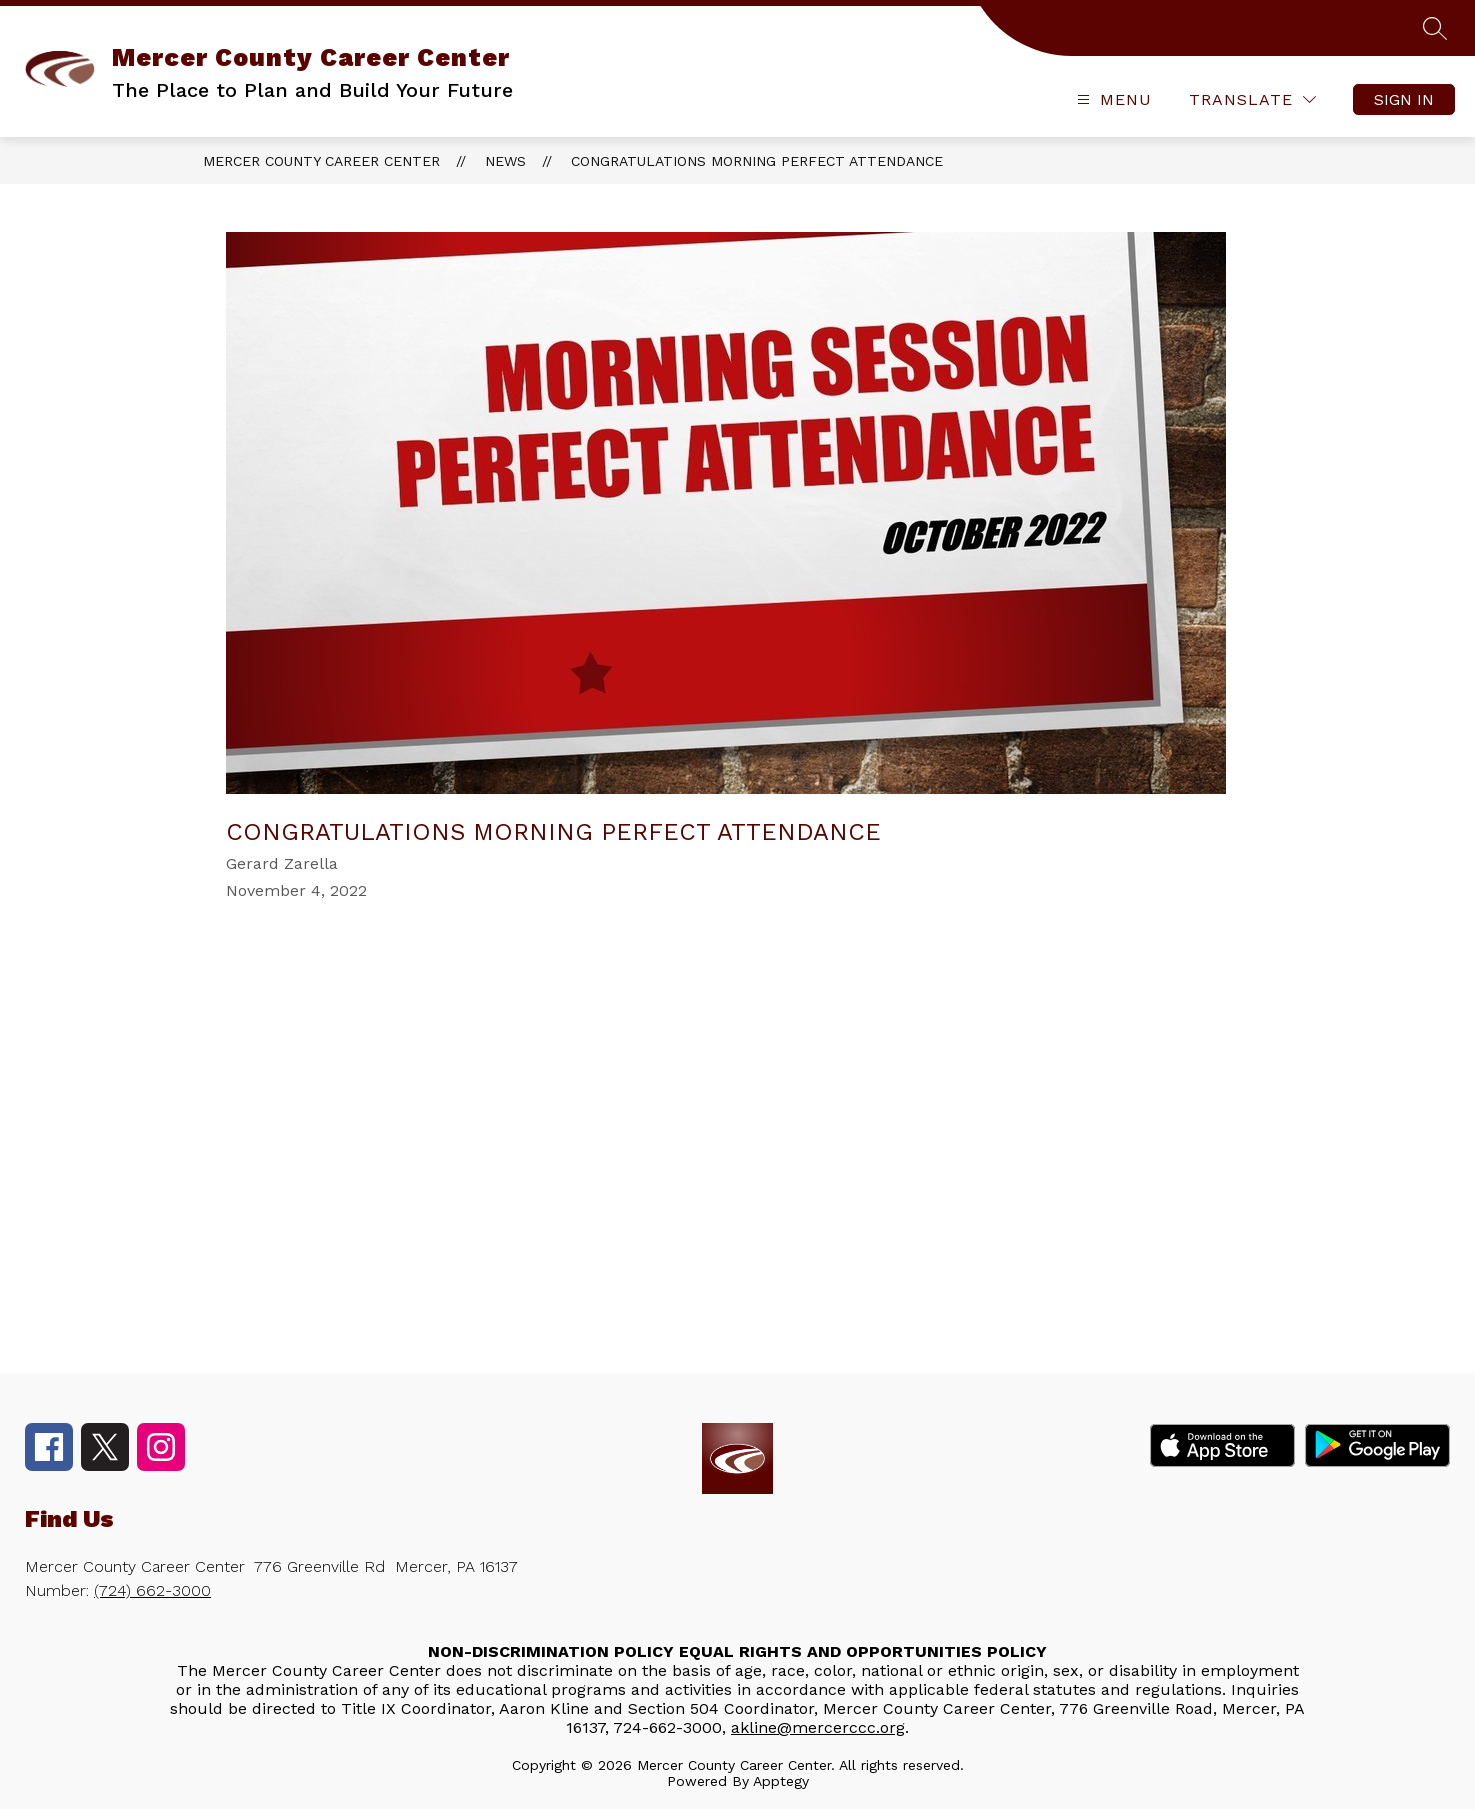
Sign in (1404, 99)
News (505, 161)
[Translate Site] (1252, 99)
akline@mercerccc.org (818, 1727)
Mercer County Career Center (321, 161)
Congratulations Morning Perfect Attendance (757, 161)
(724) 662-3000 (152, 1590)
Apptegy (781, 1781)
